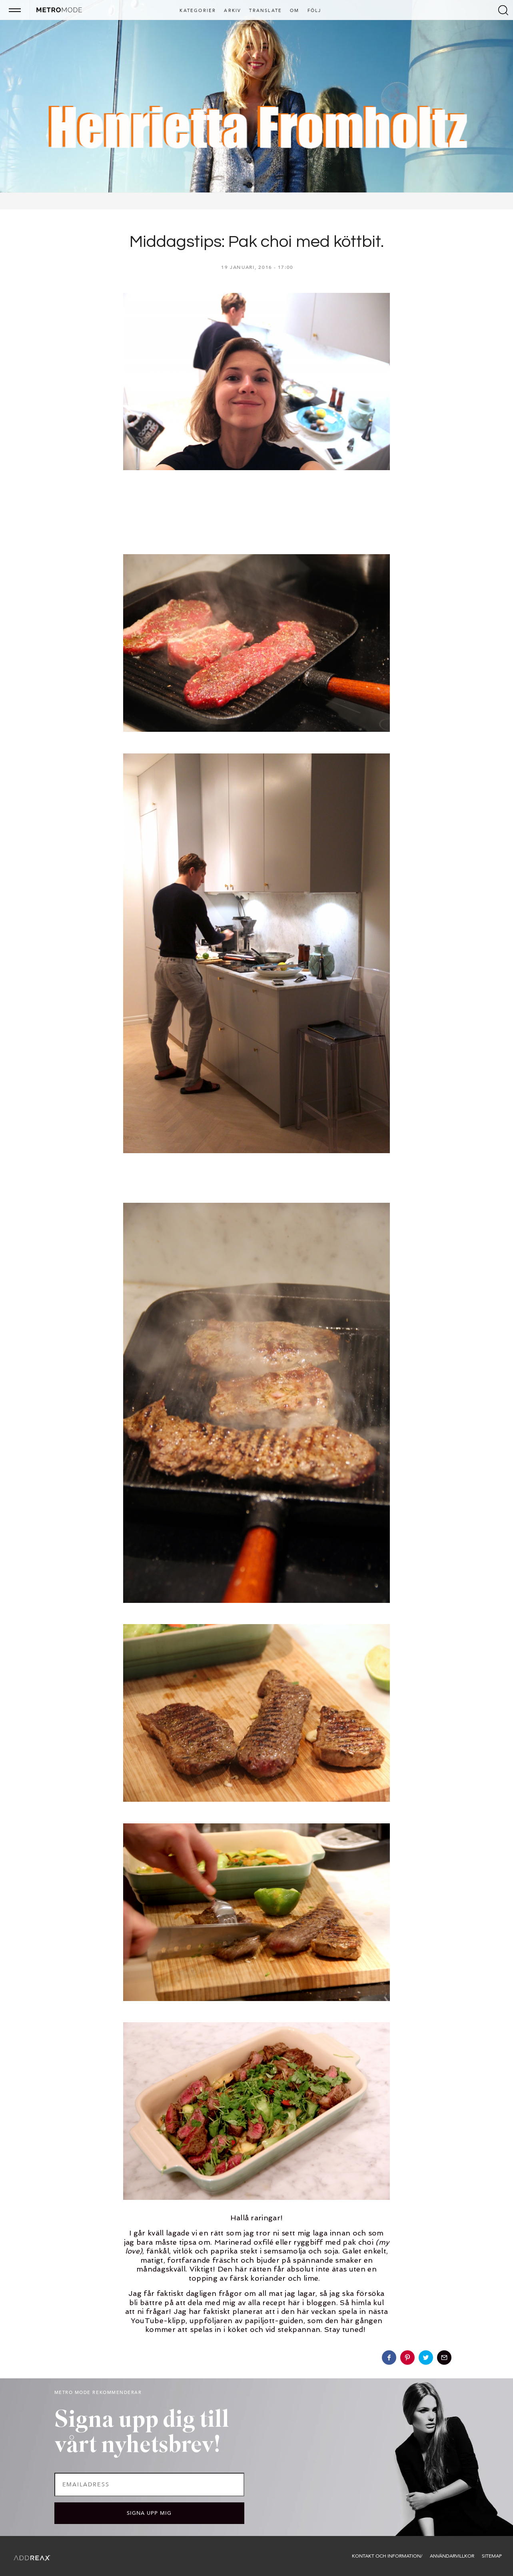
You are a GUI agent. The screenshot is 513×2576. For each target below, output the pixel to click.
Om (294, 10)
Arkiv (232, 10)
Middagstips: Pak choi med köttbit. (257, 241)
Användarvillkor (452, 2556)
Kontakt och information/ (387, 2556)
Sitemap (492, 2556)
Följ (314, 10)
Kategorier (198, 10)
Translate (265, 10)
